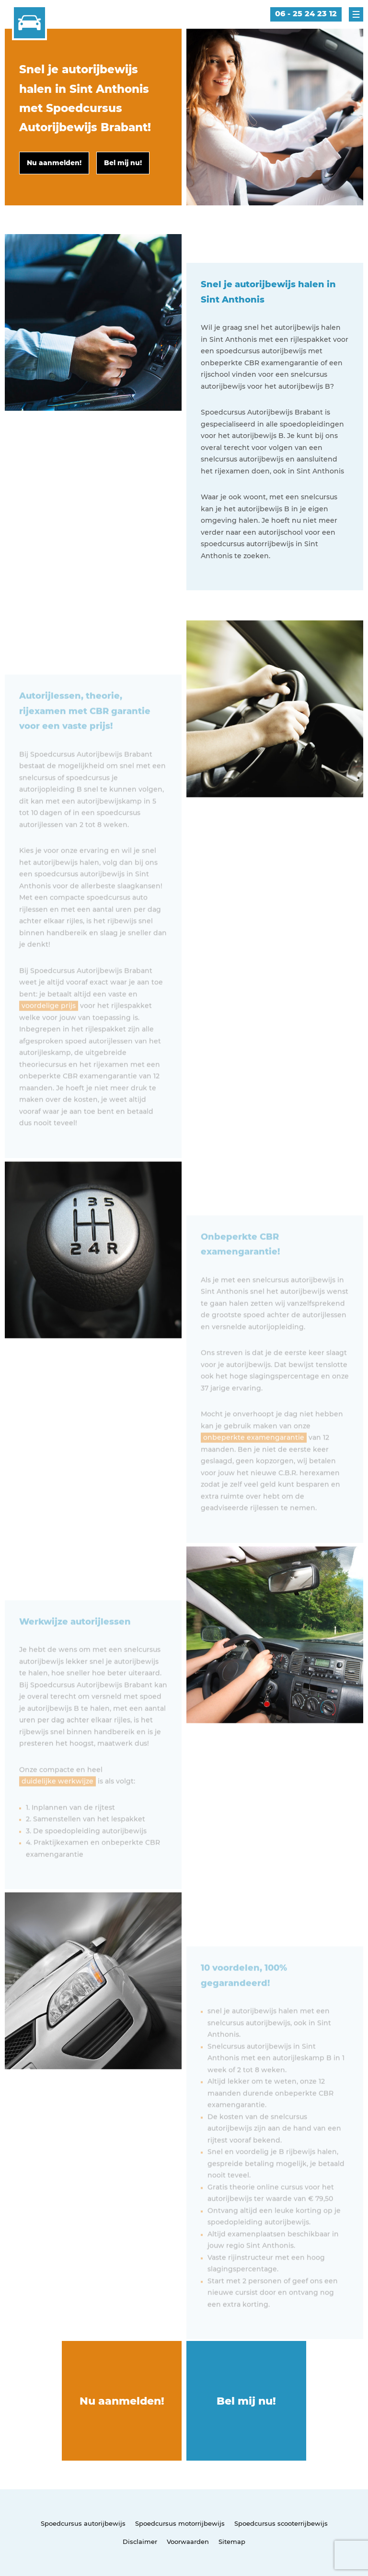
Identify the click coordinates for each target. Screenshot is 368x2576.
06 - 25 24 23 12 (306, 13)
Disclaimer (140, 2541)
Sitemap (231, 2541)
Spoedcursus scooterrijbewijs (281, 2523)
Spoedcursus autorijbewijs (83, 2523)
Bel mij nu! (246, 2401)
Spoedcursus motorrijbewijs (180, 2523)
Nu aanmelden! (122, 2401)
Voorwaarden (188, 2541)
